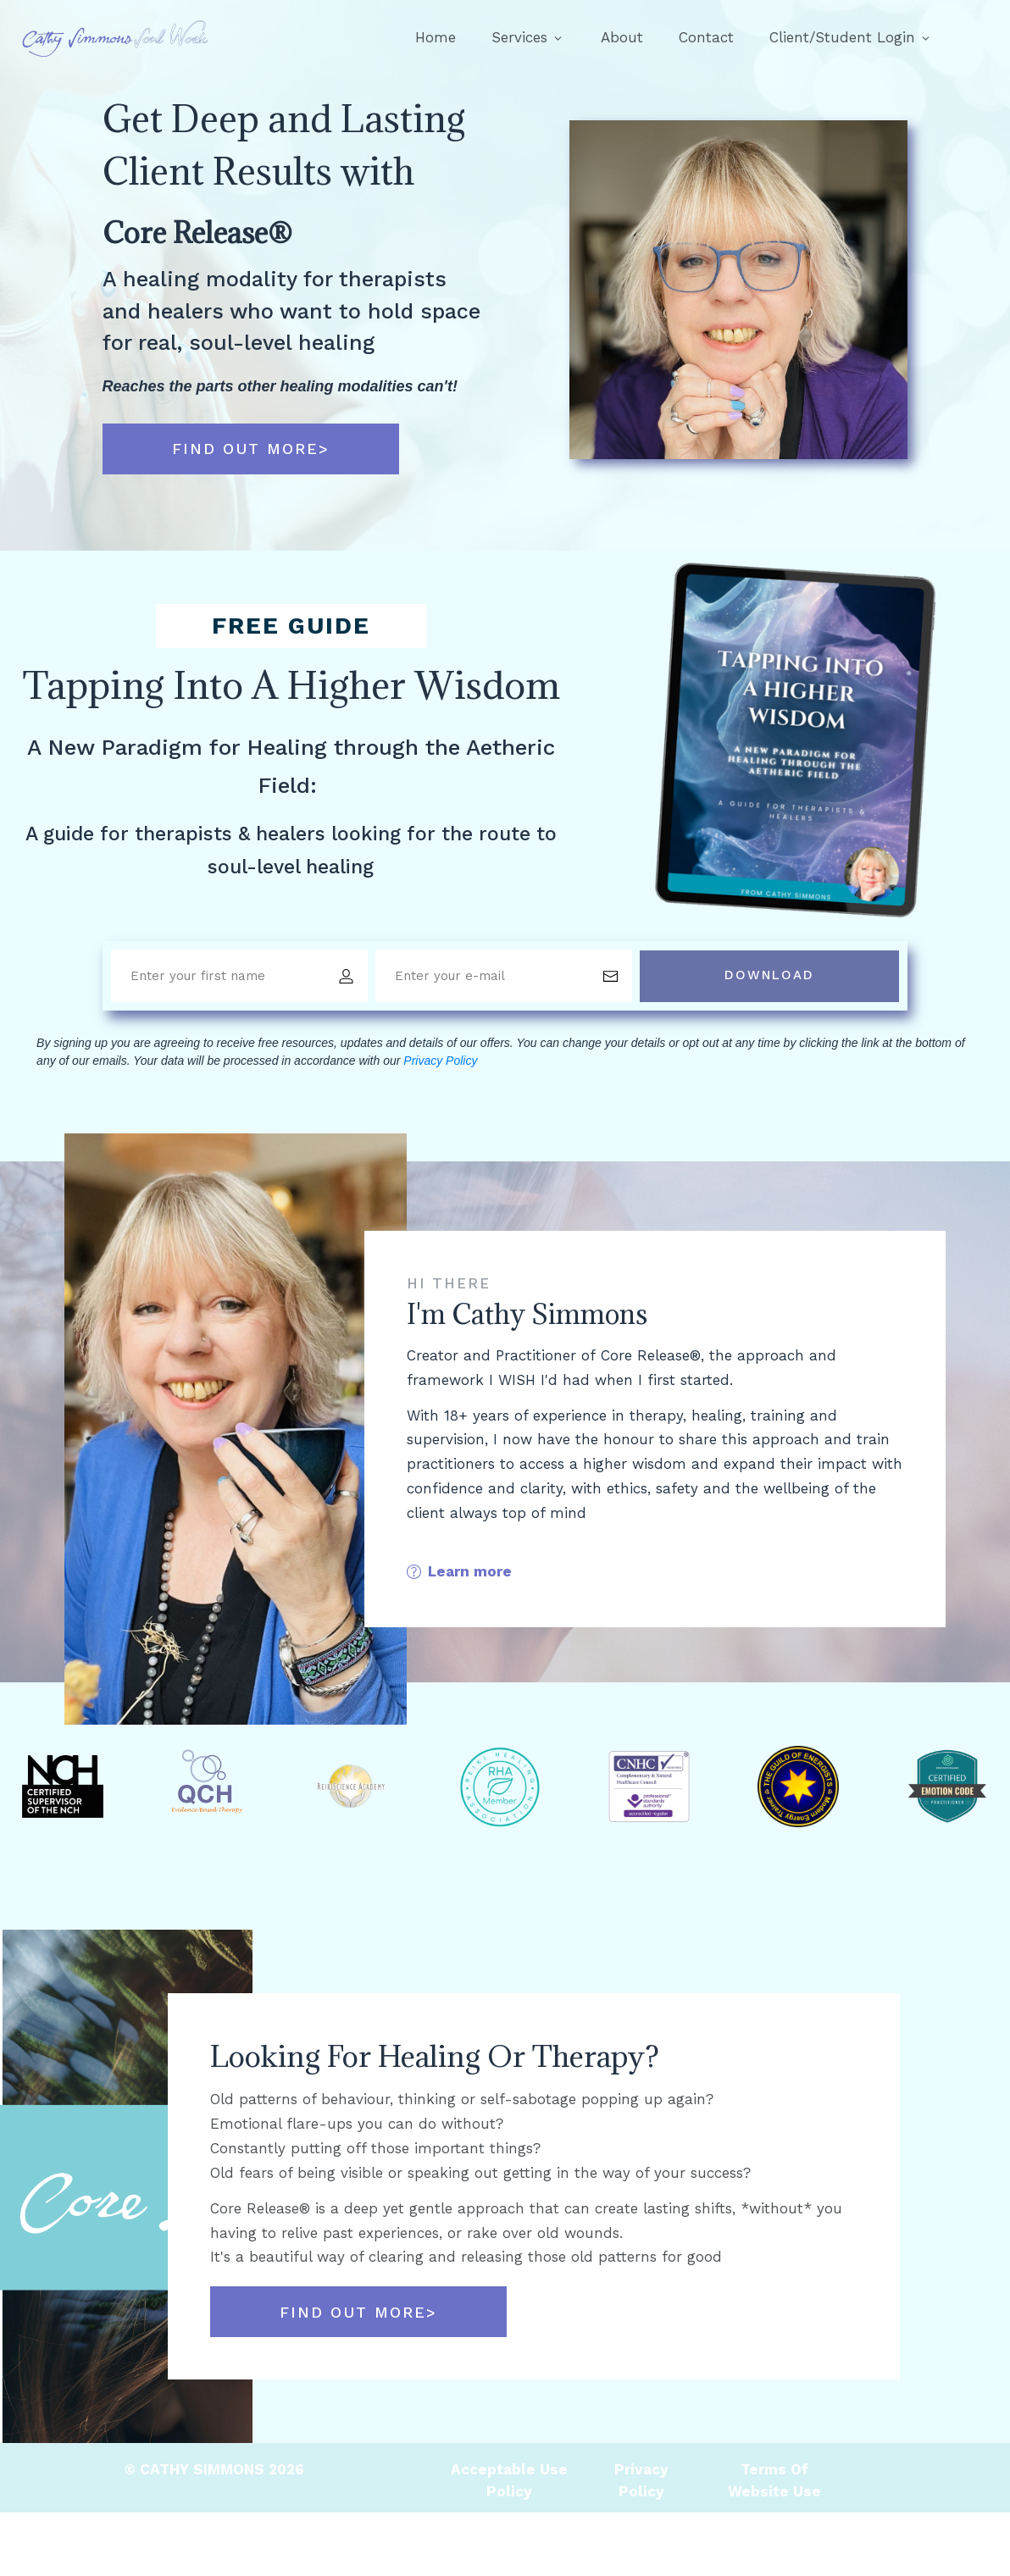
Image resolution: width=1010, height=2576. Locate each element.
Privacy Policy (440, 1060)
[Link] (435, 38)
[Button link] (251, 449)
